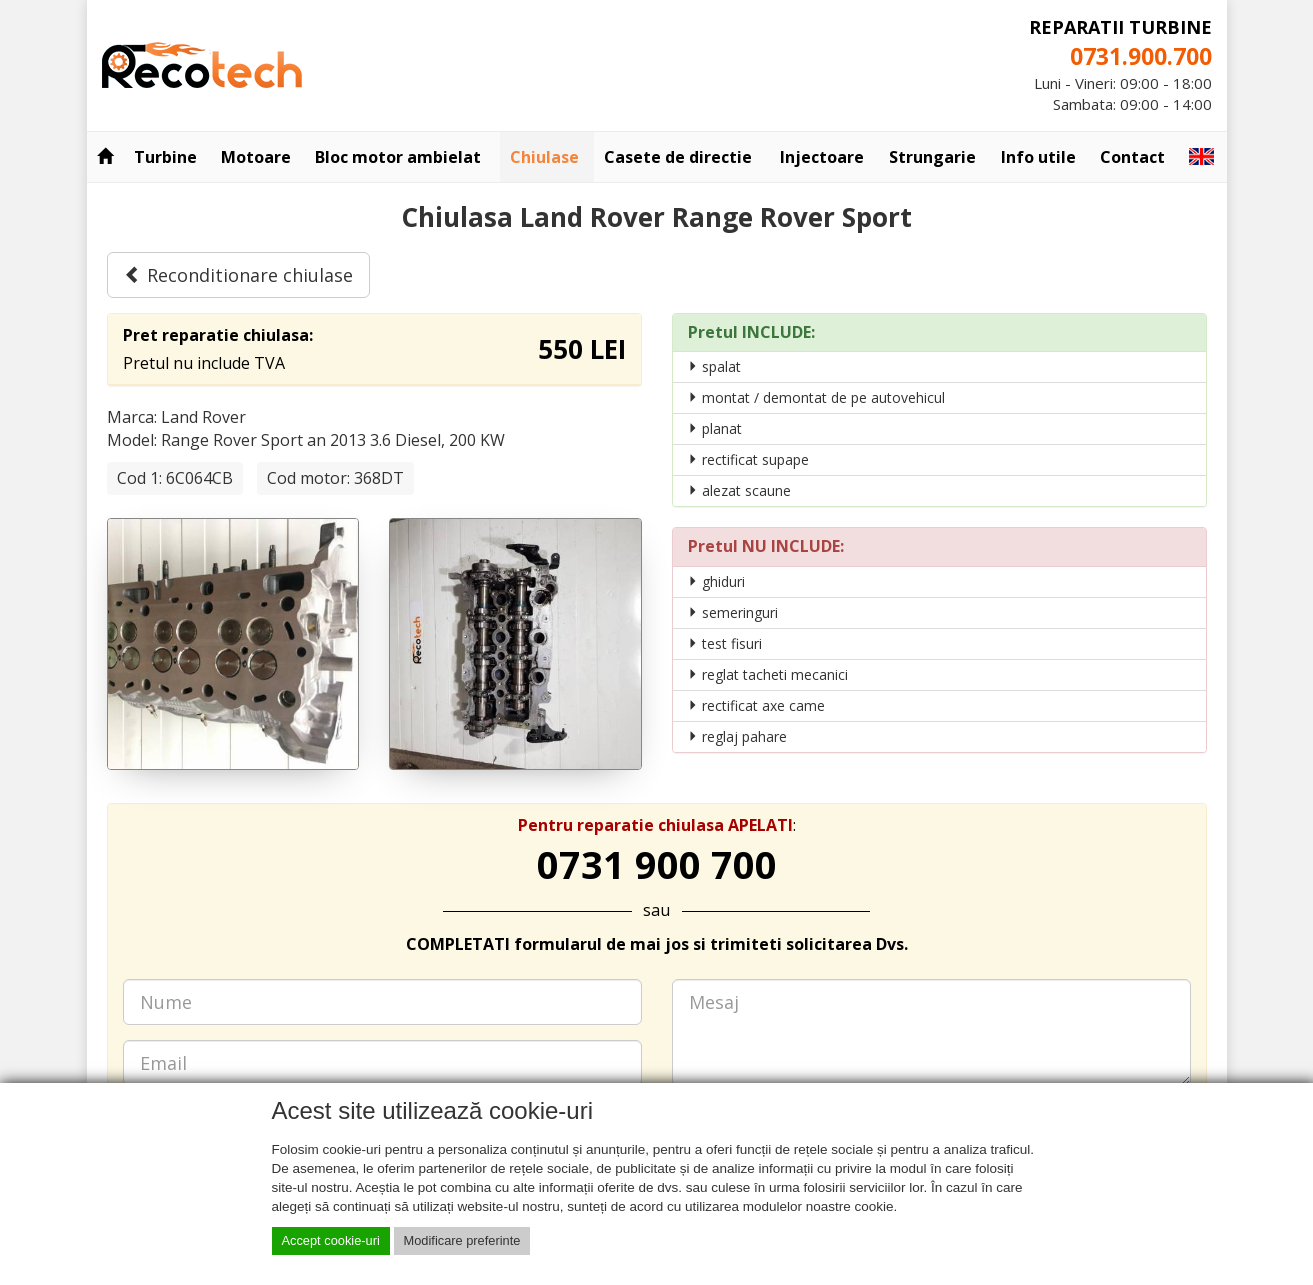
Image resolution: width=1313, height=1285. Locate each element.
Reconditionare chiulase (238, 275)
